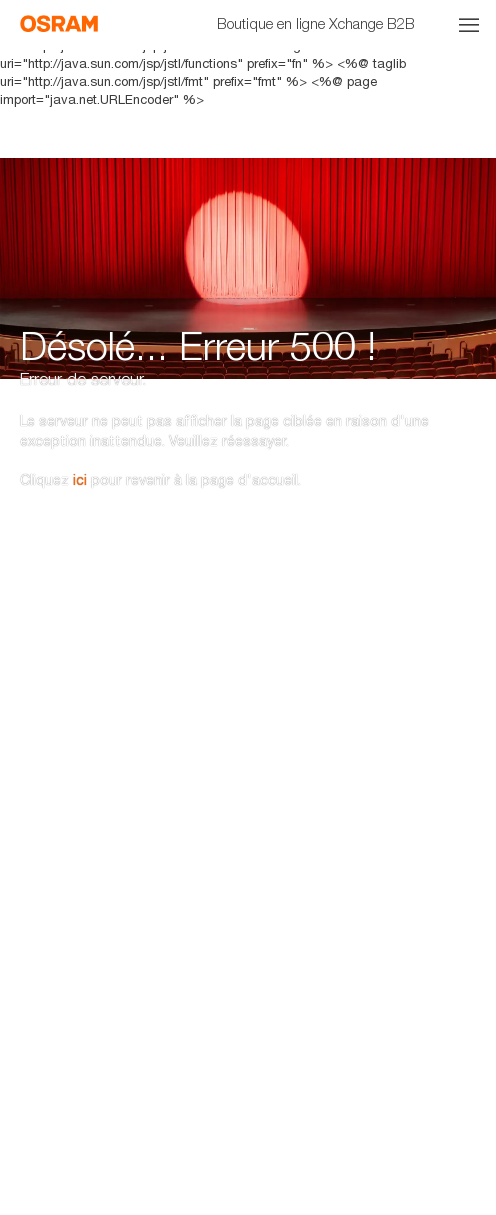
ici (80, 429)
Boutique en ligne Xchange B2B (316, 23)
